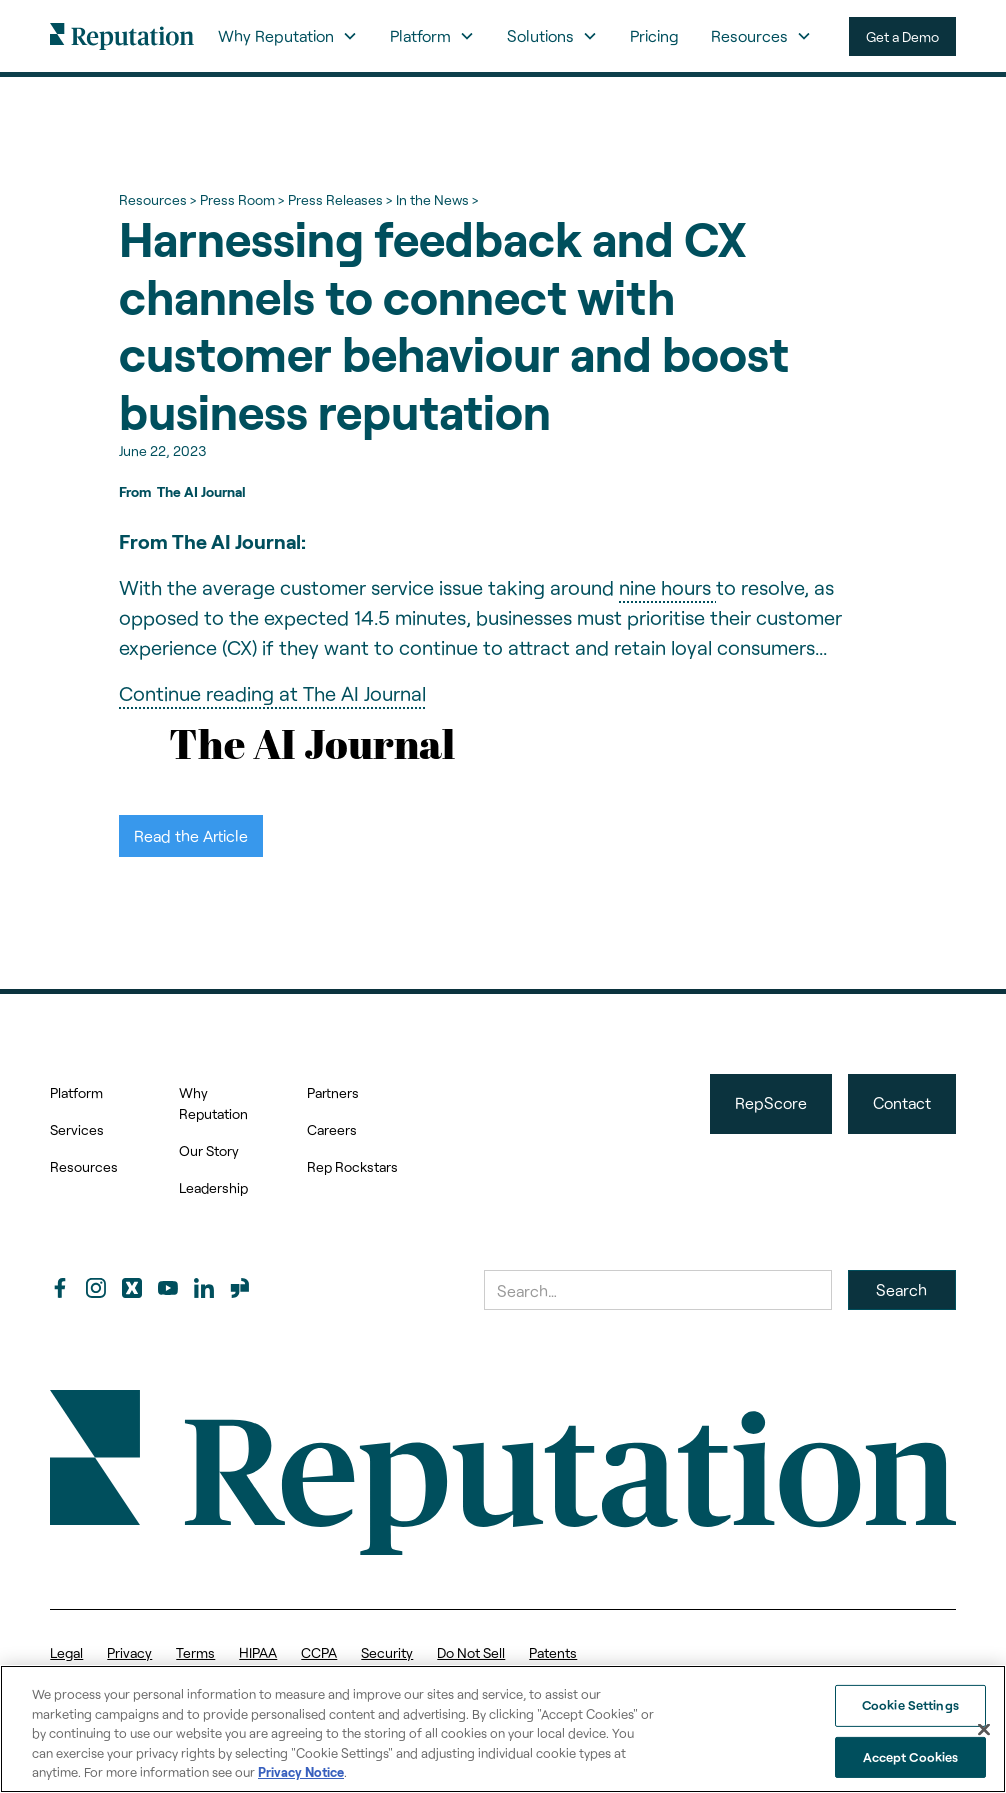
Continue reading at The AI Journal (272, 693)
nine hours (667, 587)
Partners (333, 1092)
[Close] (984, 1730)
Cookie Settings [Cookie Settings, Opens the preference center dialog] (910, 1705)
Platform (76, 1092)
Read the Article (191, 835)
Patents (553, 1652)
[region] (503, 1729)
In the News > (437, 199)
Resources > (157, 199)
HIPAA (258, 1652)
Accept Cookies (911, 1757)
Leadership (213, 1187)
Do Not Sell (471, 1652)
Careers (332, 1129)
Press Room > (242, 199)
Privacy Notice (301, 1772)
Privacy (129, 1652)
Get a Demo (902, 36)
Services (77, 1129)
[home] (122, 35)
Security (387, 1652)
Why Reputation (213, 1103)
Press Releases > (340, 199)
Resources (84, 1166)
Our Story (209, 1150)
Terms (195, 1652)
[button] (288, 36)
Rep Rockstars (352, 1166)
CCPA (319, 1652)
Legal (66, 1652)
